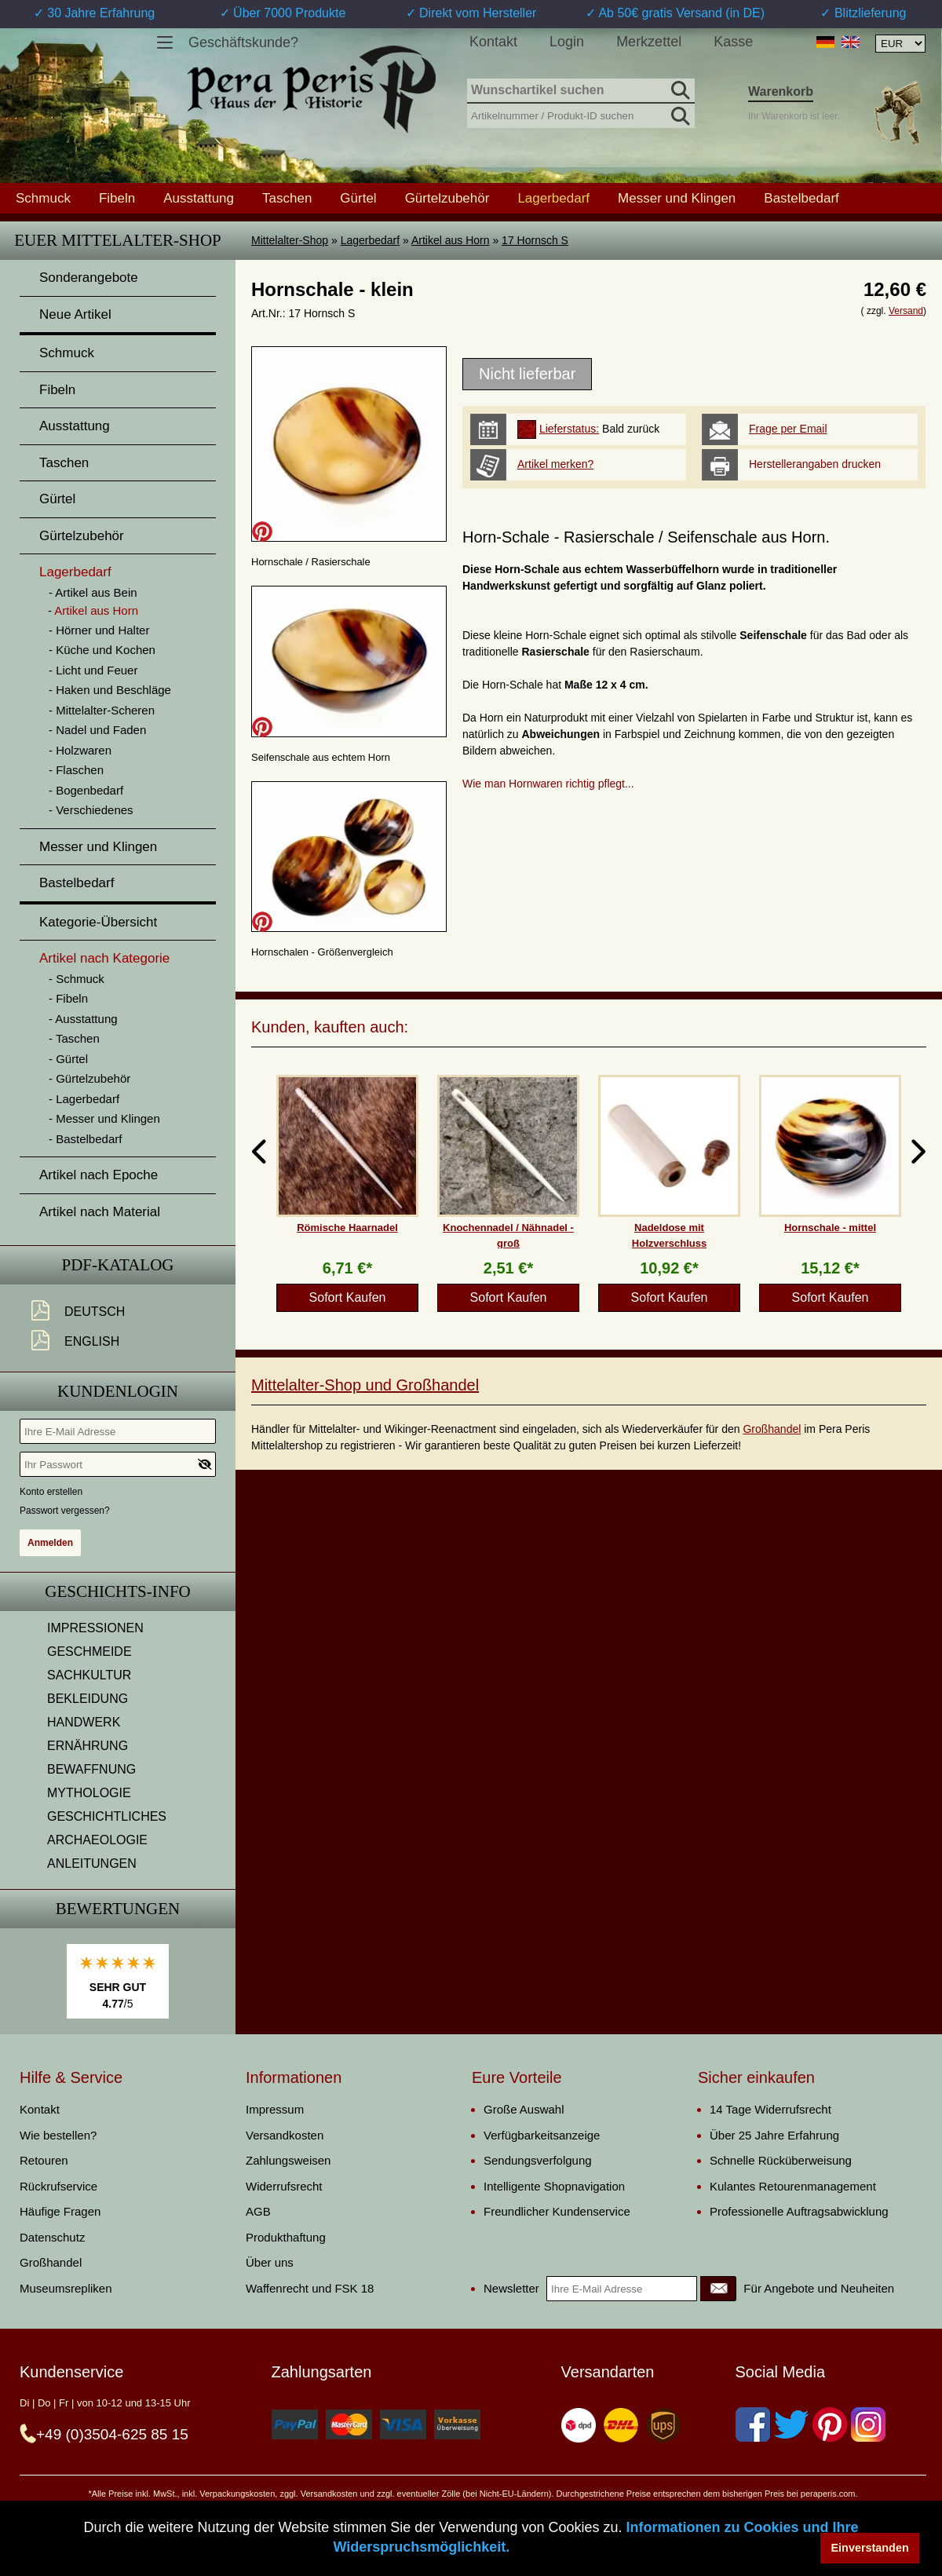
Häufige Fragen (60, 2211)
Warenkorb (780, 91)
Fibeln (117, 198)
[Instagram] (868, 2424)
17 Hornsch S (535, 240)
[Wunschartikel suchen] (581, 91)
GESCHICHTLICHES (106, 1816)
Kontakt (493, 41)
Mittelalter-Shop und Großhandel (365, 1385)
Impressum (275, 2109)
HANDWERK (83, 1722)
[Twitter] (791, 2424)
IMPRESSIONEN (95, 1628)
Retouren (44, 2160)
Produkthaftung (286, 2237)
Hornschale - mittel (830, 1227)
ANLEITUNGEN (92, 1863)
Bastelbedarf (801, 198)
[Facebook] (753, 2424)
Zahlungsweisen (288, 2160)
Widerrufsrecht (284, 2186)
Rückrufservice (58, 2186)
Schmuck (43, 198)
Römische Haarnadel (347, 1227)
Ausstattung (198, 198)
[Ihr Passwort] (118, 1464)
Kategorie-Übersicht (98, 922)
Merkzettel (648, 41)
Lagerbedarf (370, 240)
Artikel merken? (555, 464)
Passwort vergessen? (65, 1510)
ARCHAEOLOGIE (97, 1840)
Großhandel (772, 1429)
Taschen (287, 198)
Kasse (733, 41)
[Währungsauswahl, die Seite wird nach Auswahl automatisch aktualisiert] (900, 44)
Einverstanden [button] (870, 2547)
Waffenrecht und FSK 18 (310, 2288)
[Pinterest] (829, 2424)
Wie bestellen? (58, 2135)
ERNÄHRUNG (87, 1745)
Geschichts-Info (118, 1591)
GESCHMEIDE (89, 1651)
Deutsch (94, 1311)
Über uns (270, 2262)
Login (567, 41)
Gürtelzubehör (447, 198)
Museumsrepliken (66, 2288)
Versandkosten (284, 2135)
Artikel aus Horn (450, 240)
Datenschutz (52, 2237)
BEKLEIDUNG (87, 1698)
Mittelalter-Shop (289, 240)
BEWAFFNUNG (91, 1769)
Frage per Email (788, 428)
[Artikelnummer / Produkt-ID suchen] (581, 114)
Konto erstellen (51, 1491)
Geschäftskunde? (243, 42)
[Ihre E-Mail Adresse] (118, 1431)
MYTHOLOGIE (89, 1793)
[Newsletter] (718, 2288)
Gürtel (358, 198)
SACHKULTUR (89, 1675)
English (91, 1341)
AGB (258, 2211)
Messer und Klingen (677, 198)
